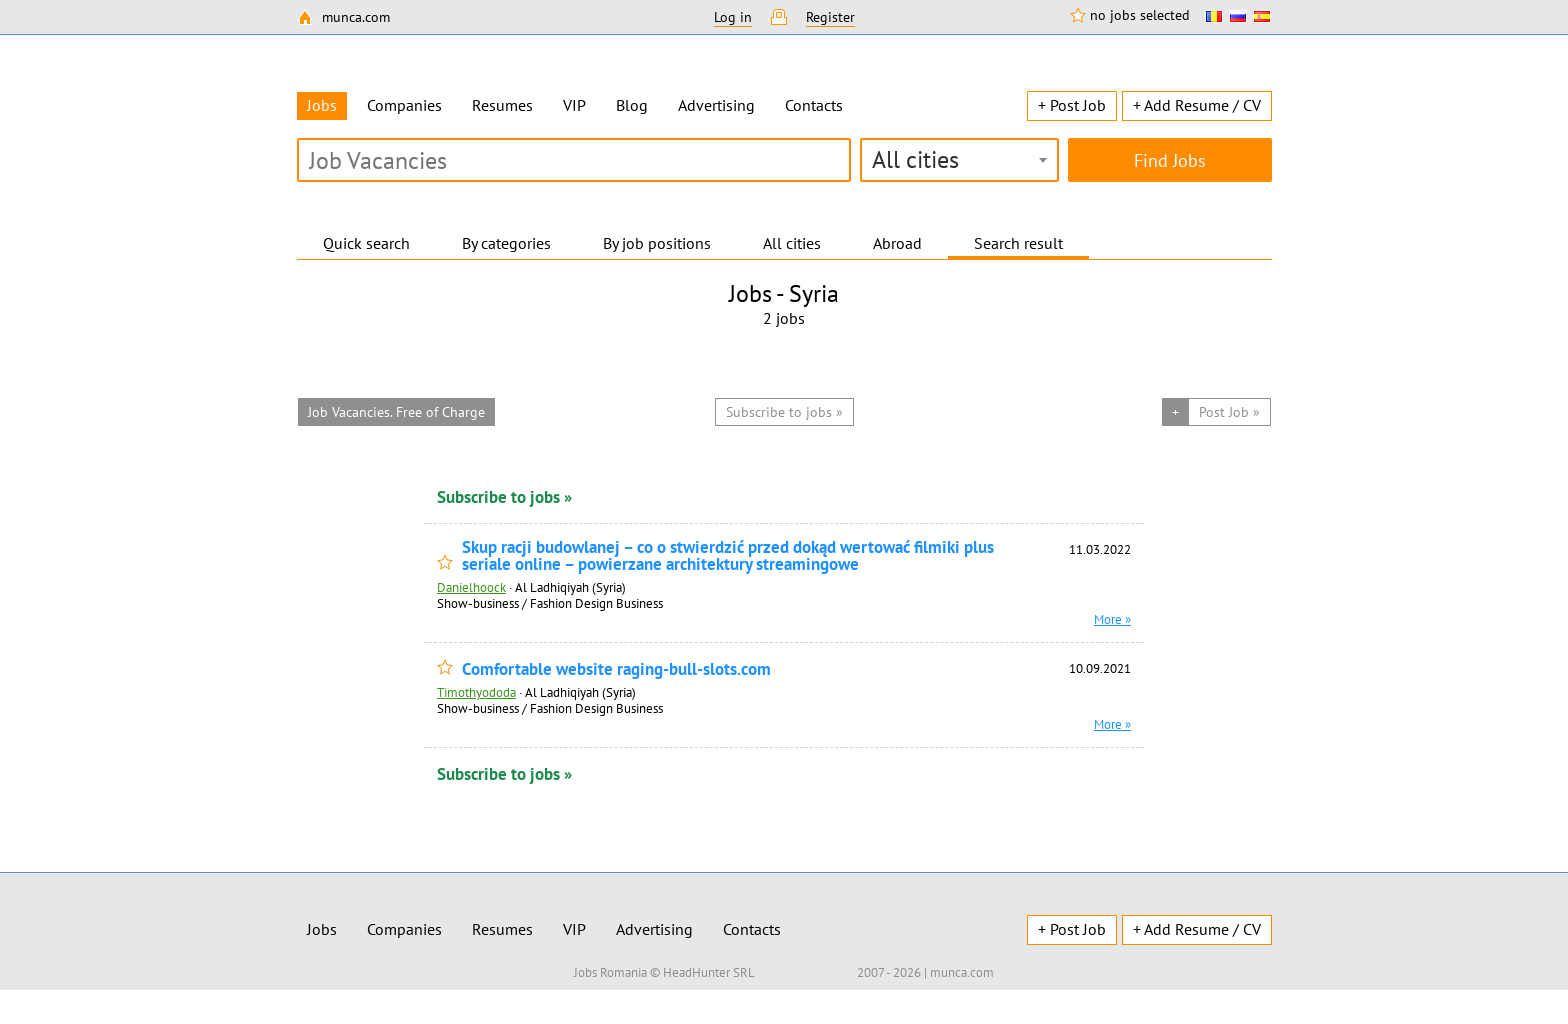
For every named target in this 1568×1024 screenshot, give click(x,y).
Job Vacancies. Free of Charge (396, 412)
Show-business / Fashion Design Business (550, 603)
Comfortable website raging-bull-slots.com (616, 669)
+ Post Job (1072, 105)
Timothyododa (476, 692)
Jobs (322, 929)
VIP (574, 105)
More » (1112, 619)
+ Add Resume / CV (1197, 105)
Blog (632, 105)
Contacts (814, 105)
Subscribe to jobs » (504, 497)
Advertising (716, 105)
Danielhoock (471, 587)
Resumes (502, 105)
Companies (404, 105)
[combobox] (959, 160)
